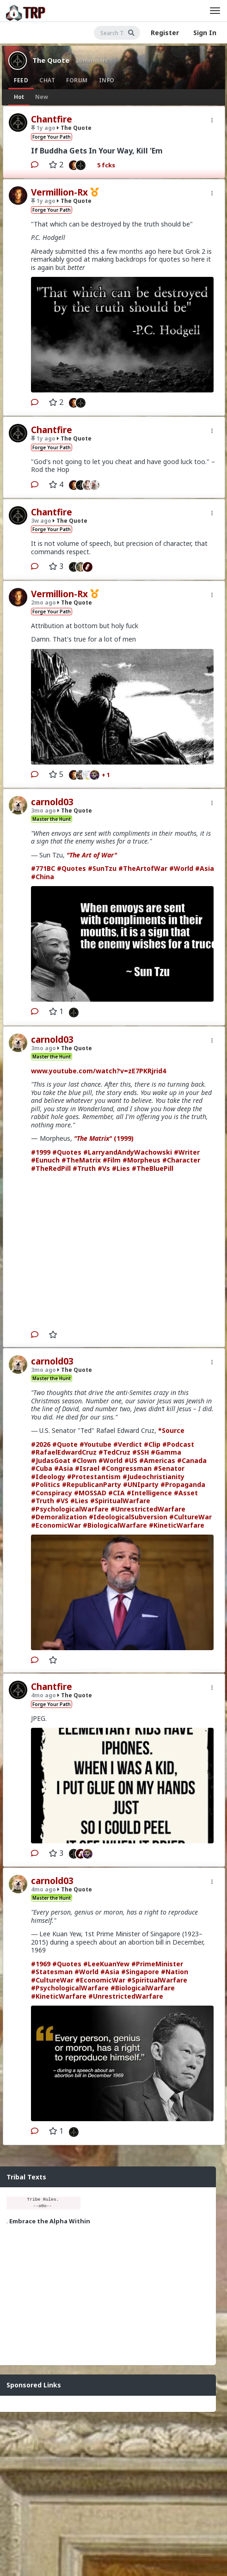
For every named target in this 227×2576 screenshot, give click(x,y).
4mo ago (43, 1695)
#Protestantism (94, 1476)
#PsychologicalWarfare (70, 1509)
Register (165, 32)
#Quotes (71, 868)
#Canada (192, 1460)
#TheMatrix (81, 1160)
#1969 (40, 1963)
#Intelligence (149, 1492)
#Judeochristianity (153, 1476)
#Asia (204, 868)
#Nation (174, 1971)
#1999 (40, 1152)
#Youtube (95, 1444)
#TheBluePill (152, 1168)
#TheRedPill (51, 1168)
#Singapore (140, 1971)
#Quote (65, 1444)
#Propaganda (182, 1484)
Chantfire (51, 119)
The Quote (50, 60)
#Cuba (41, 1468)
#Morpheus (141, 1160)
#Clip (152, 1444)
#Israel (87, 1468)
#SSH (140, 1452)
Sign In (204, 32)
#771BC (43, 868)
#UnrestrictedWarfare (147, 1509)
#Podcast (178, 1444)
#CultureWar (190, 1516)
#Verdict (127, 1444)
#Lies (121, 1168)
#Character (181, 1160)
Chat (47, 80)
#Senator (168, 1468)
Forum (77, 80)
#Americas (157, 1460)
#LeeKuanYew (106, 1963)
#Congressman (126, 1468)
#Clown (84, 1460)
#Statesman (52, 1971)
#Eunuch (45, 1160)
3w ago (41, 521)
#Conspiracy (51, 1492)
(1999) (104, 1138)
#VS (62, 1500)
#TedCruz (114, 1452)
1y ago (43, 128)
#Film (112, 1160)
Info (107, 80)
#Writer (187, 1152)
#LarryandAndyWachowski (127, 1152)
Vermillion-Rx (59, 192)
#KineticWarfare (176, 1525)
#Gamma (166, 1452)
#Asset (186, 1492)
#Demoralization (59, 1516)
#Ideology (48, 1476)
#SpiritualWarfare (120, 1500)
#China (42, 876)
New (41, 97)
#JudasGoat (50, 1460)
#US (130, 1460)
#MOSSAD (90, 1492)
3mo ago (43, 810)
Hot (19, 97)
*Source (171, 1430)
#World (181, 868)
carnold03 (52, 802)
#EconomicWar (56, 1525)
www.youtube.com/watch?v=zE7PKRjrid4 (98, 1070)
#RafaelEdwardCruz (64, 1452)
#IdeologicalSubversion (128, 1516)
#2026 (40, 1444)
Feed (21, 80)
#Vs (104, 1168)
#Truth (84, 1168)
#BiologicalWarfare (115, 1525)
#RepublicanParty (91, 1484)
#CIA (116, 1492)
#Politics (45, 1484)
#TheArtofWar (142, 868)
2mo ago (43, 602)
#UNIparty (141, 1484)
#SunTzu (102, 868)
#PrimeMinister (157, 1963)
